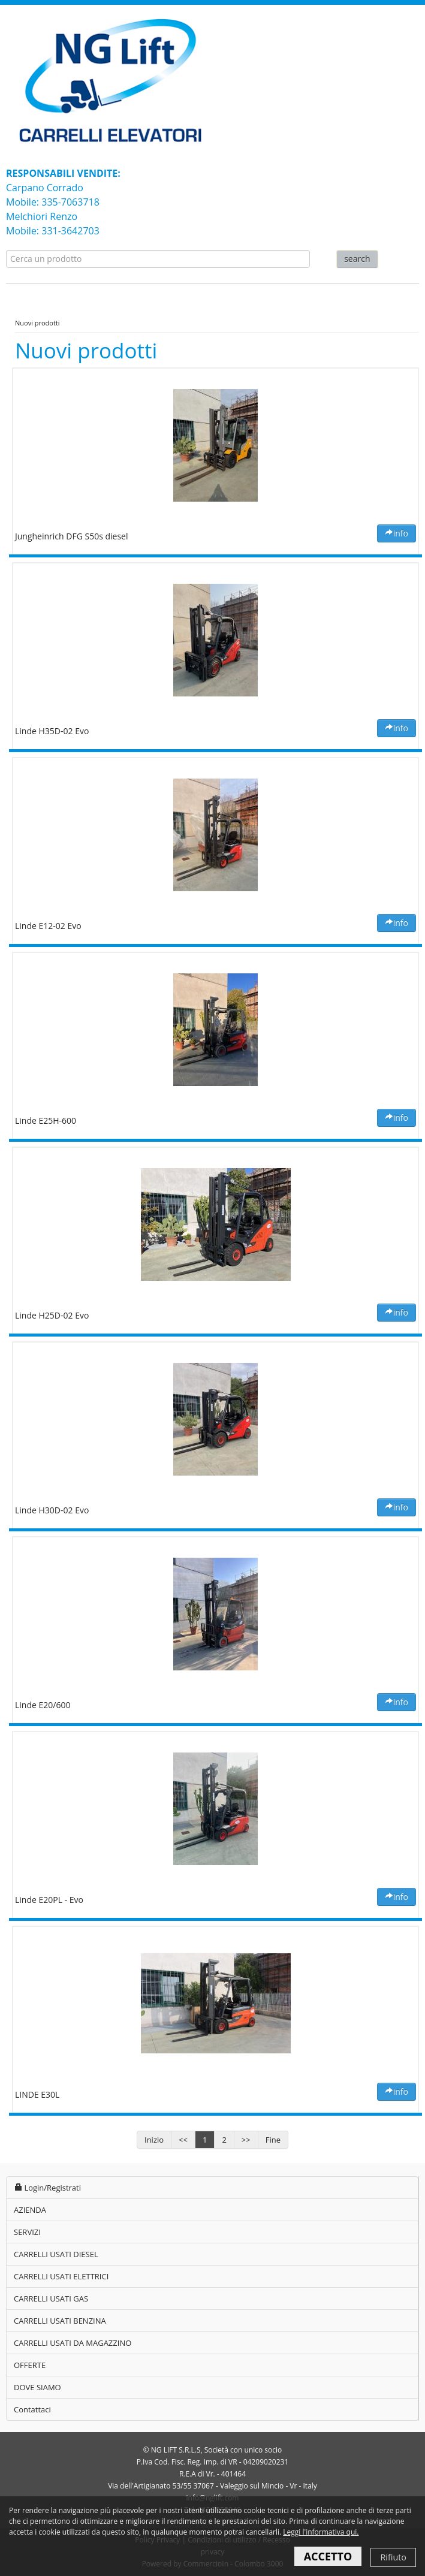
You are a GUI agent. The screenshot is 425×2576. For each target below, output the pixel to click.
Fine (273, 2139)
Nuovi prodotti (37, 322)
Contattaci (32, 2409)
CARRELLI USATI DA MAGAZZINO (72, 2342)
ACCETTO (328, 2556)
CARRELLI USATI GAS (51, 2298)
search (357, 258)
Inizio (154, 2139)
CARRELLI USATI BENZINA (60, 2320)
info (396, 533)
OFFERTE (30, 2365)
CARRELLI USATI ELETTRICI (61, 2276)
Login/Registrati (47, 2187)
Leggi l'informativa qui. (320, 2532)
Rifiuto (393, 2557)
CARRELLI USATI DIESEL (56, 2254)
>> (246, 2139)
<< (183, 2139)
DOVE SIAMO (37, 2387)
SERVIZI (27, 2232)
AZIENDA (30, 2209)
